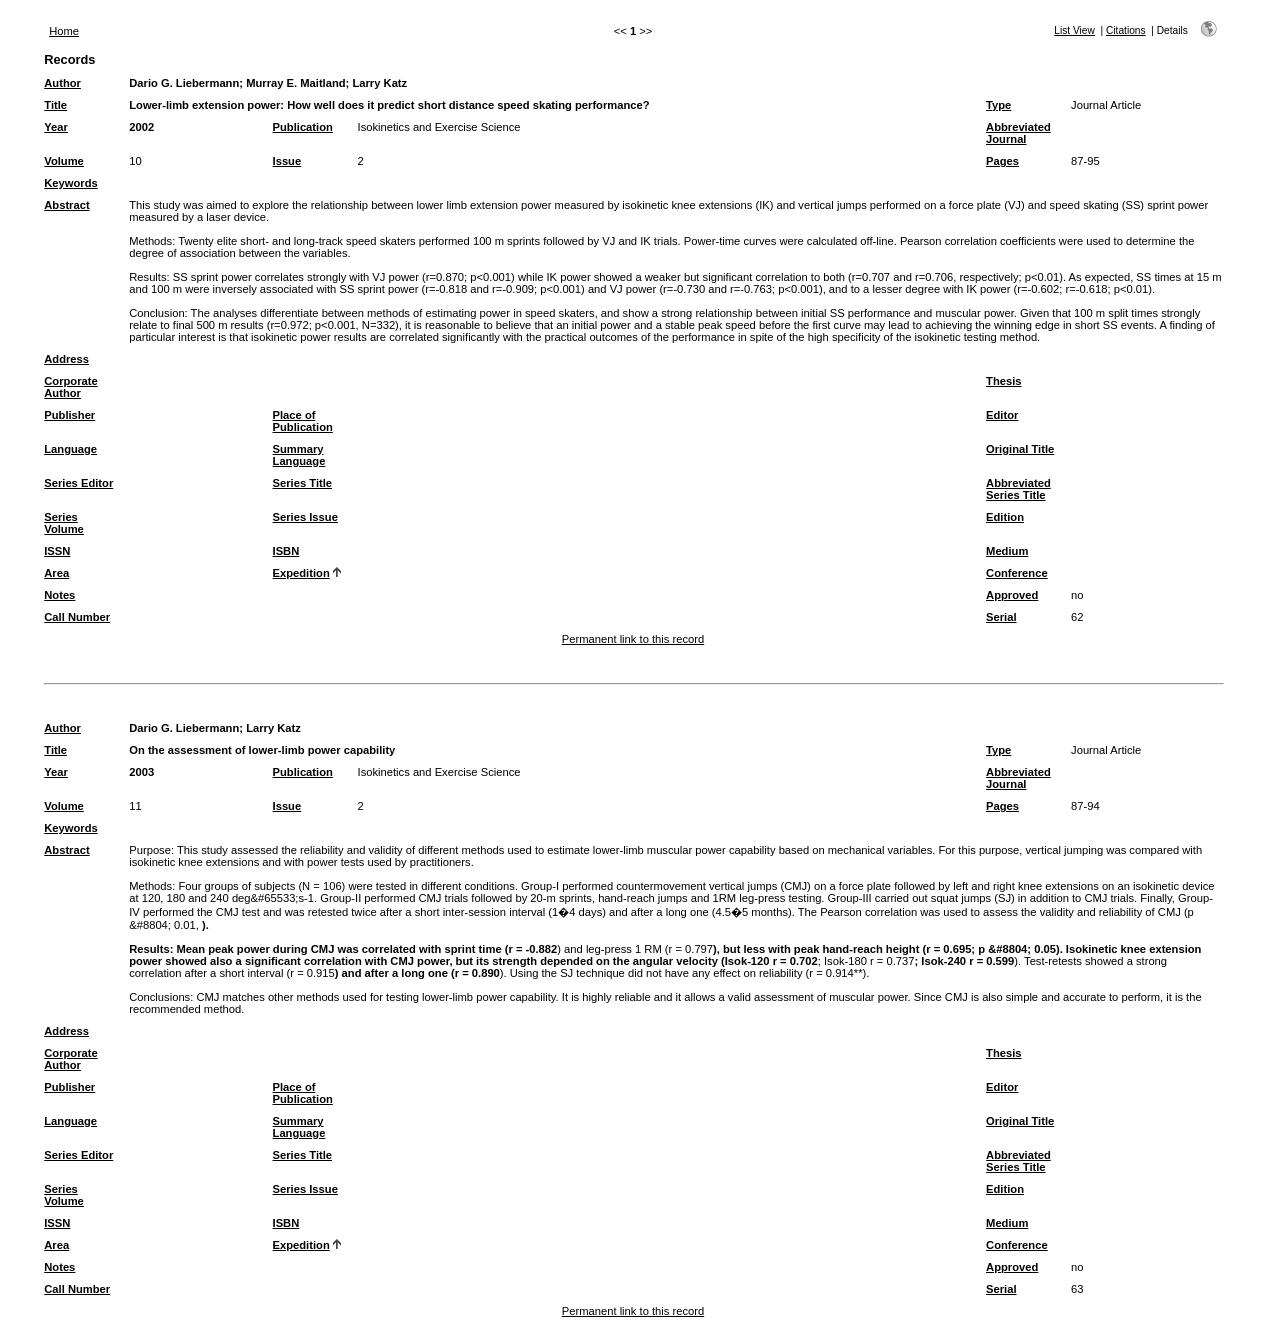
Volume (64, 161)
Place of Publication (303, 421)
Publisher (69, 415)
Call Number (77, 617)
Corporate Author (70, 387)
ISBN (286, 551)
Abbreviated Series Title (1018, 489)
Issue (287, 161)
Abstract (66, 205)
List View (1074, 30)
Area (56, 573)
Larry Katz (379, 83)
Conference (1017, 573)
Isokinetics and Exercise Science (439, 127)
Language (70, 449)
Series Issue (305, 517)
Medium (1007, 551)
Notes (59, 595)
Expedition (301, 573)
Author (62, 83)
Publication (303, 127)
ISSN (57, 551)
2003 (141, 772)
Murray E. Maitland (295, 83)
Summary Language (299, 455)
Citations (1126, 30)
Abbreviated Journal (1018, 133)
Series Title (303, 483)
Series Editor (78, 483)
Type (998, 105)
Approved (1012, 595)
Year (56, 127)
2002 (141, 127)
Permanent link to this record (633, 639)
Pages (1002, 161)
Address (66, 359)
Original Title (1020, 449)
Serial (1001, 617)
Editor (1002, 415)
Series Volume (64, 523)
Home (64, 31)
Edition (1005, 517)
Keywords (70, 183)
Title (55, 105)
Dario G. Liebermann (184, 83)
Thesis (1003, 381)
